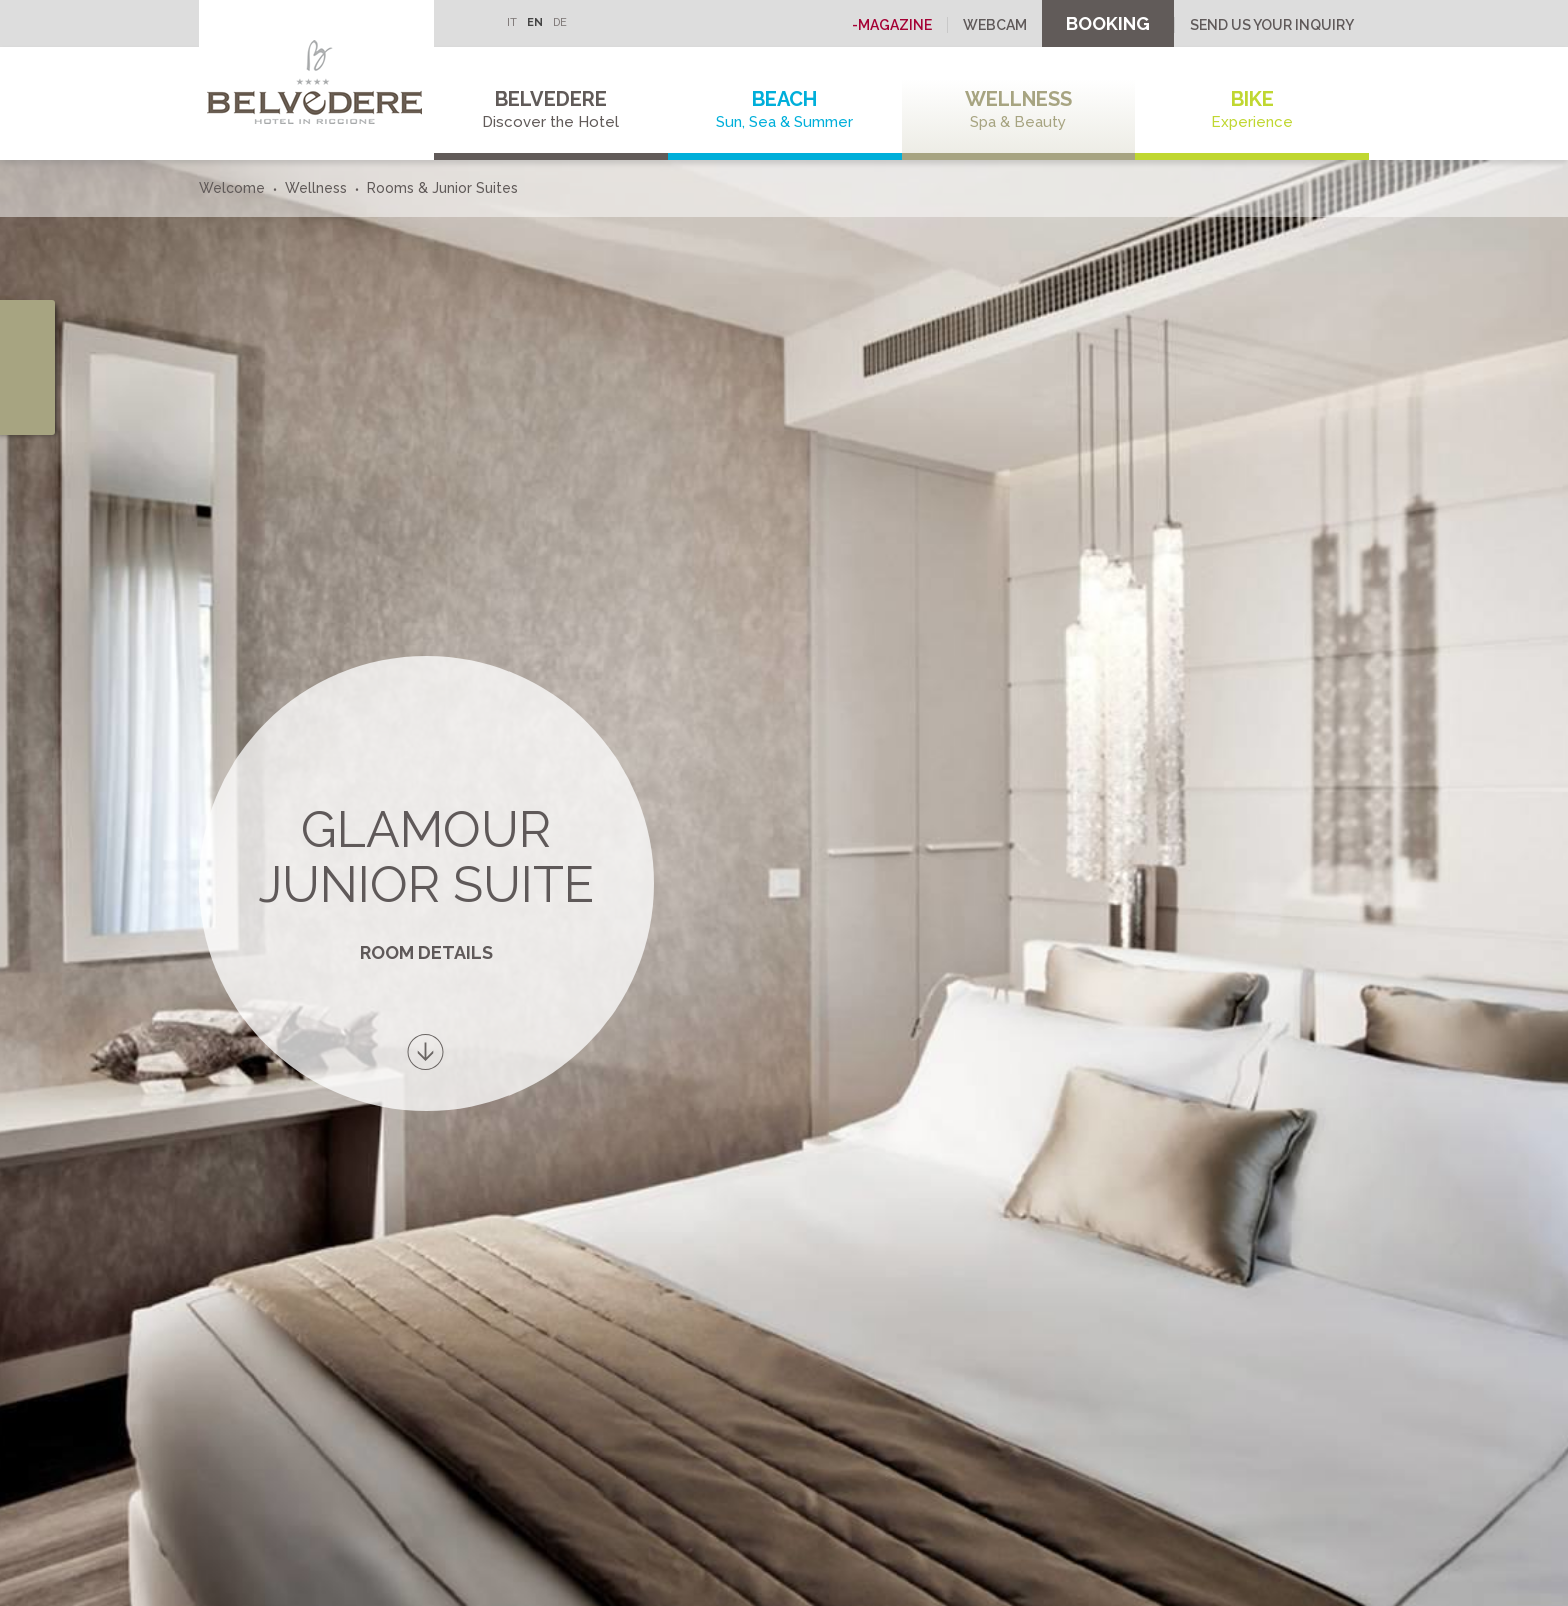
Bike (1252, 109)
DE (560, 22)
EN (535, 22)
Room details (426, 952)
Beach (785, 109)
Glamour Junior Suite (426, 857)
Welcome (232, 188)
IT (512, 22)
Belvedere (551, 109)
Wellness (1019, 109)
